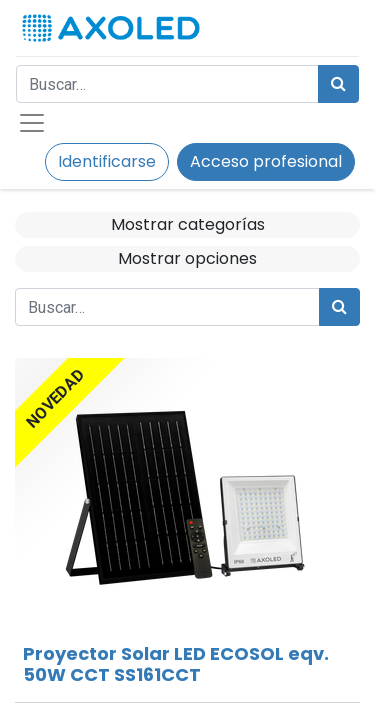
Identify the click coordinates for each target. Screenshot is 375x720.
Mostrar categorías (188, 224)
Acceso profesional (266, 161)
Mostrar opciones (187, 258)
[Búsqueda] (338, 84)
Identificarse (107, 161)
